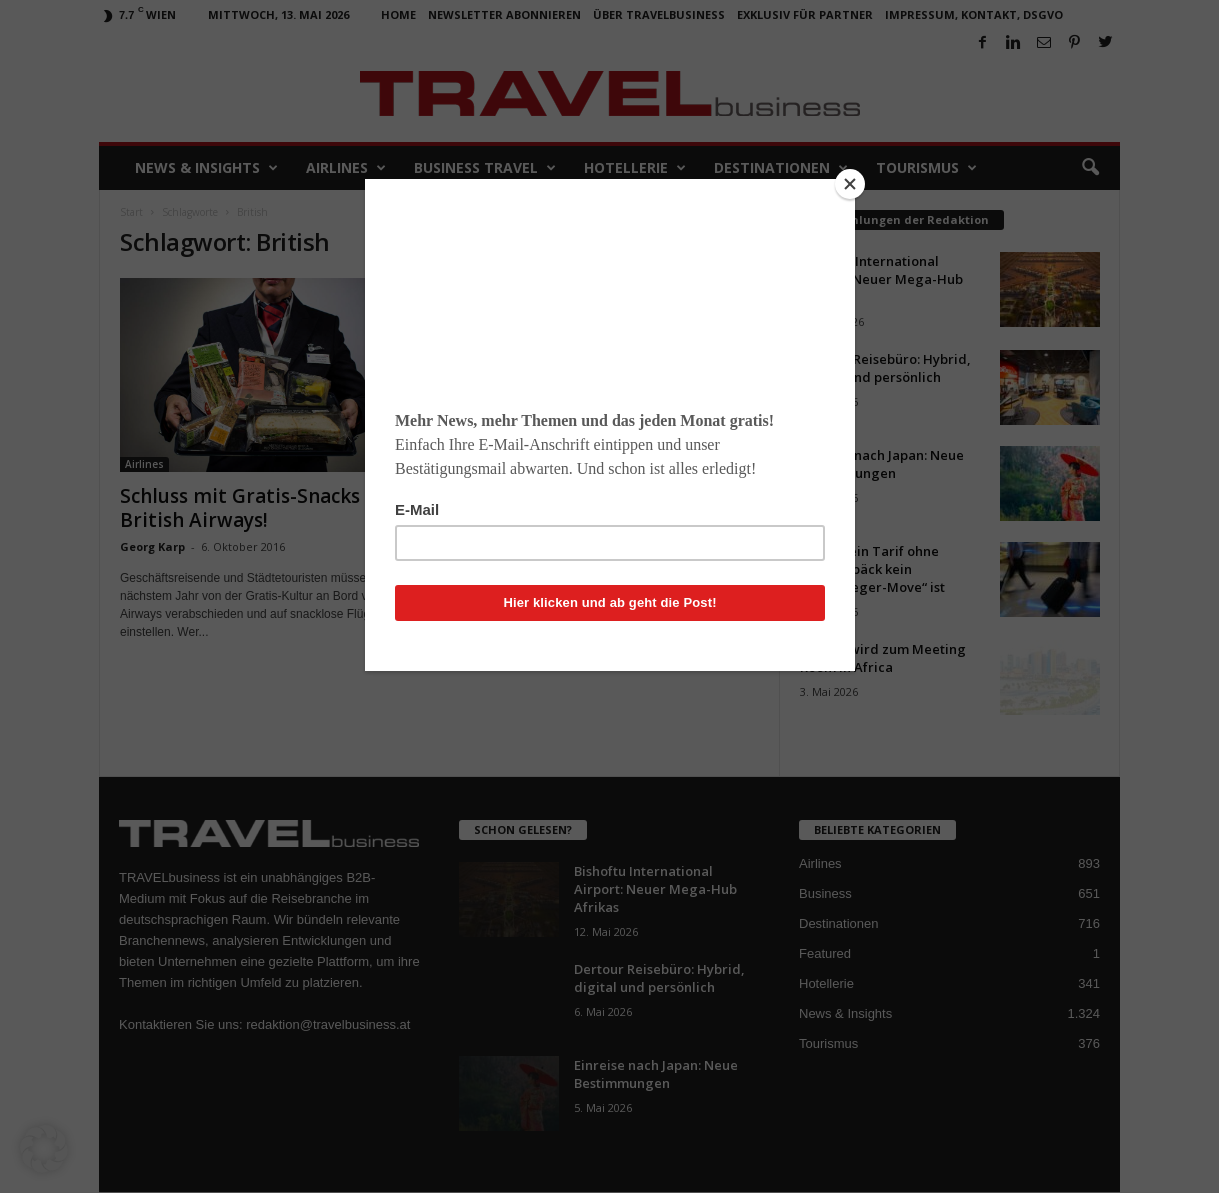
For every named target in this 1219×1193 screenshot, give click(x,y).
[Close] (850, 184)
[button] (44, 1149)
